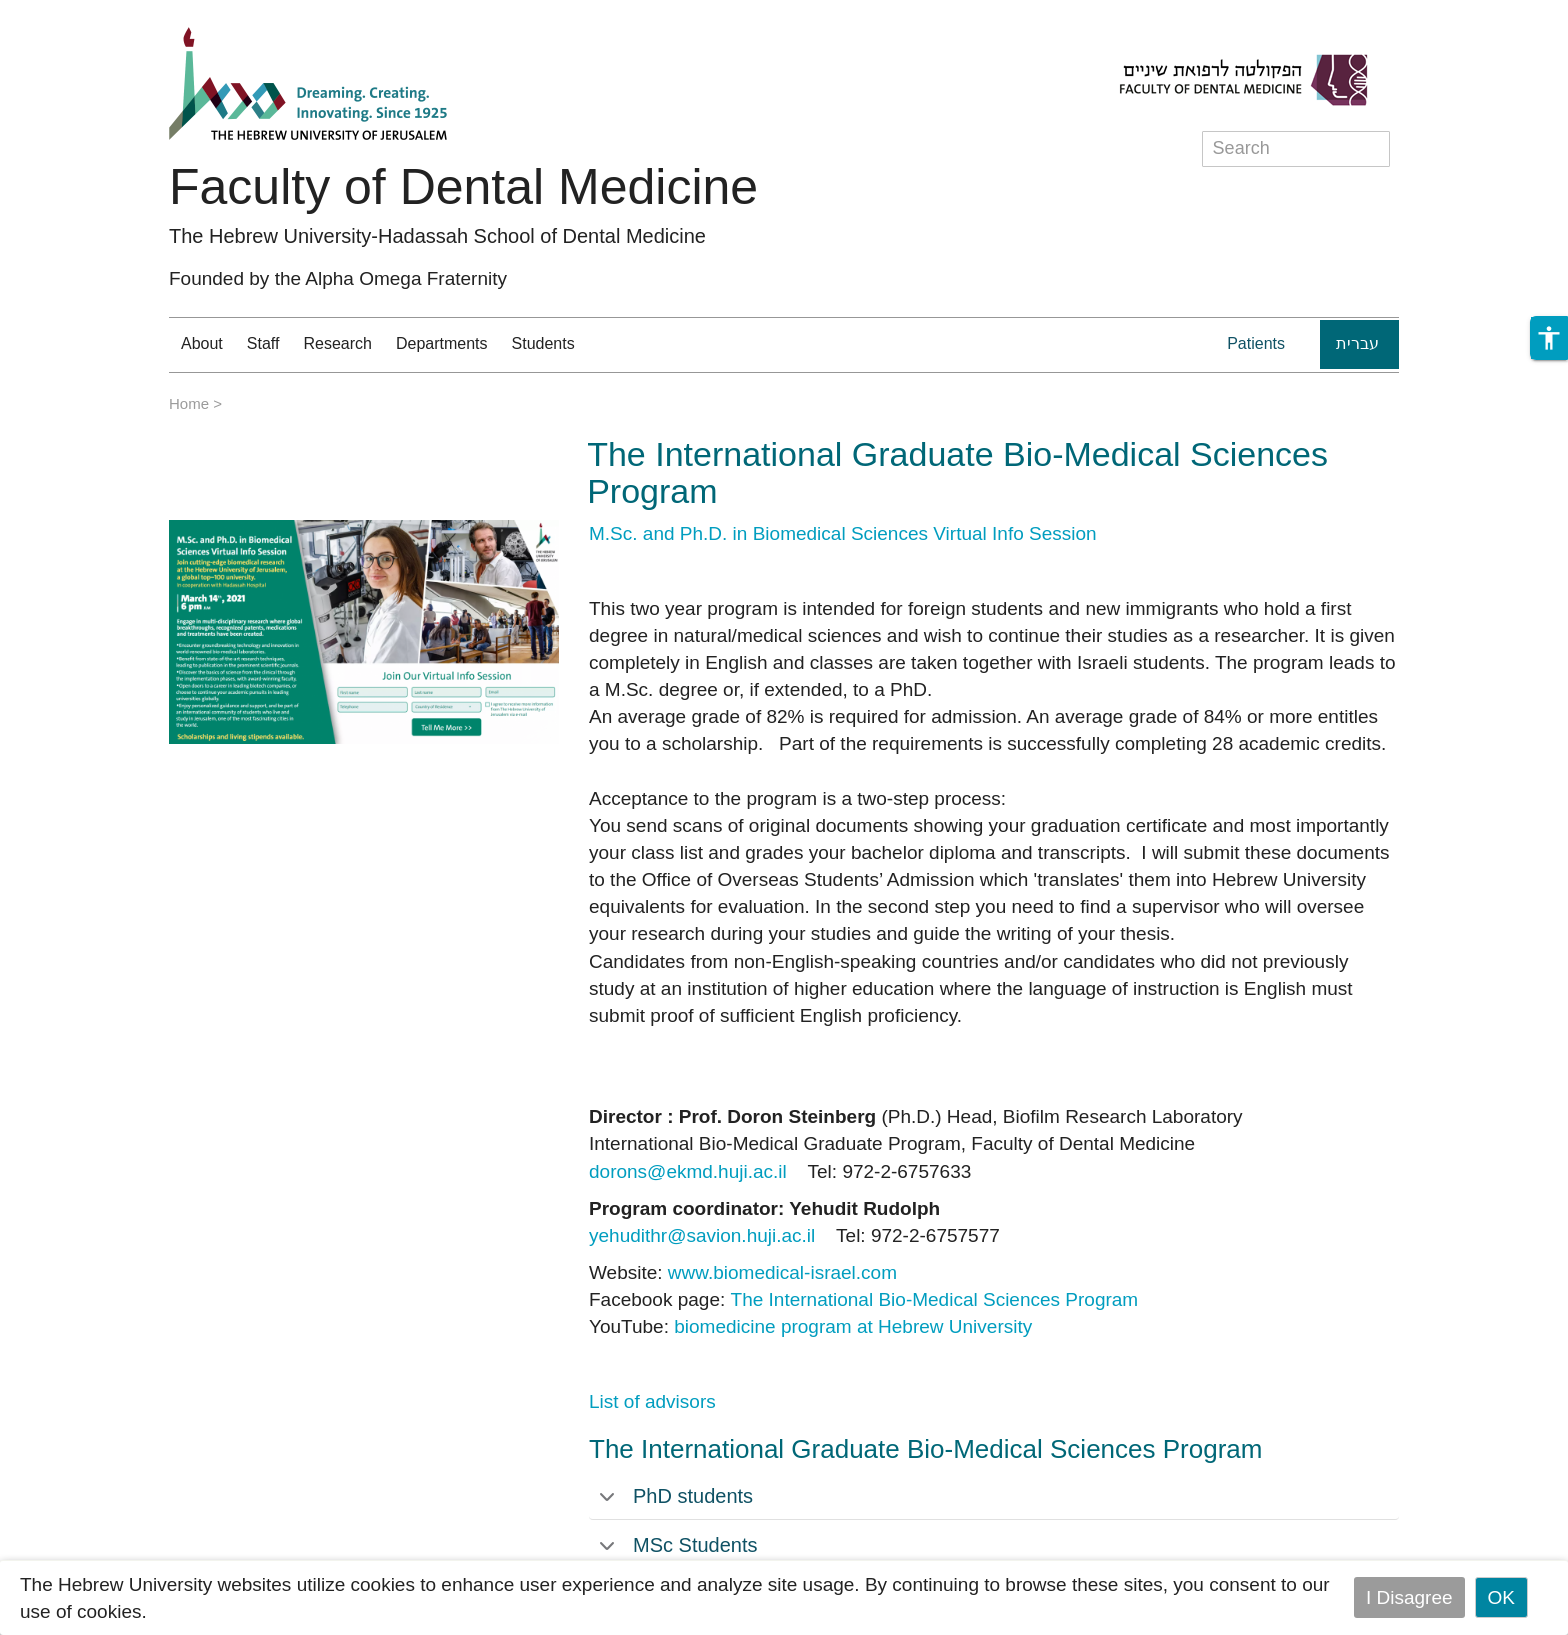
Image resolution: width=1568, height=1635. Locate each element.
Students (543, 343)
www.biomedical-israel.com (782, 1272)
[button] (1549, 338)
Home (189, 403)
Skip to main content (86, 13)
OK (1501, 1597)
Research (337, 343)
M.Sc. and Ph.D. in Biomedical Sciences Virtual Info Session (843, 533)
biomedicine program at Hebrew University (853, 1326)
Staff (263, 343)
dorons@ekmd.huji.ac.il (688, 1171)
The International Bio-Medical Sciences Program (935, 1299)
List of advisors (652, 1401)
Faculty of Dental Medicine (463, 187)
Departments (442, 343)
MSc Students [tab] (678, 1545)
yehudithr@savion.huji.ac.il (702, 1235)
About (202, 343)
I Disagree (1409, 1597)
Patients (1256, 343)
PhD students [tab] (676, 1496)
